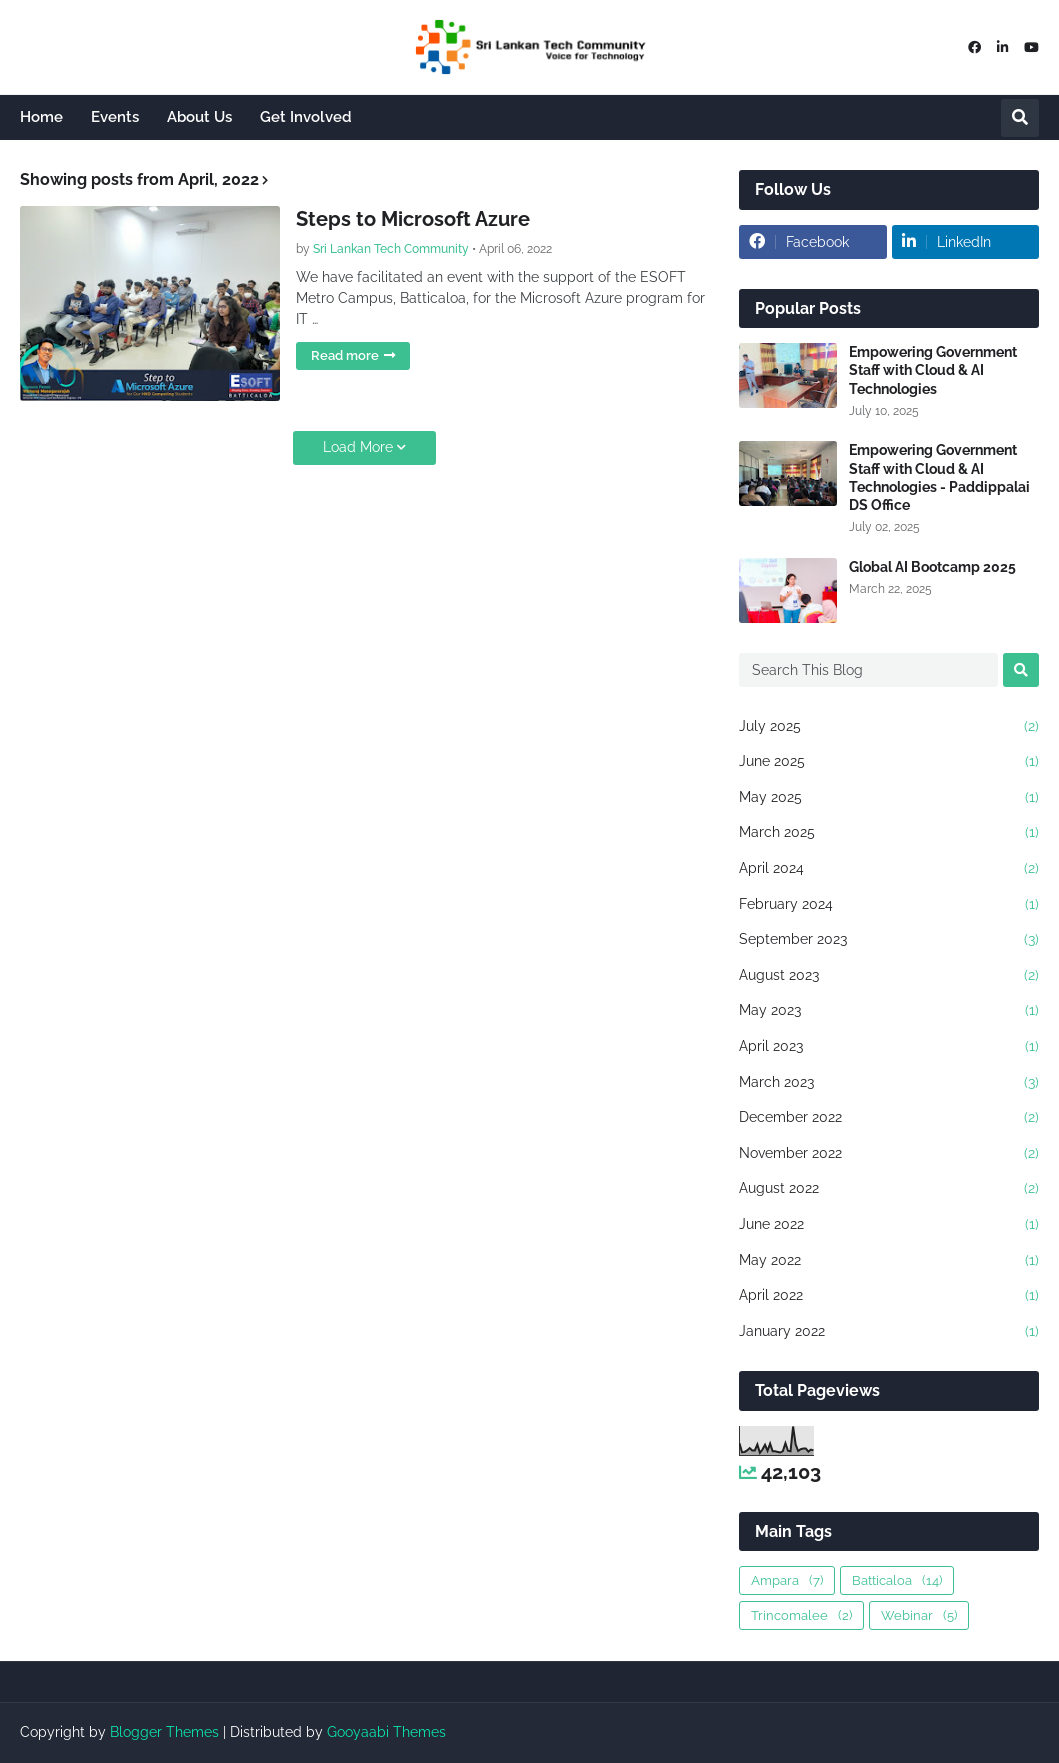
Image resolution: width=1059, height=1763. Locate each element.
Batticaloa (897, 1580)
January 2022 (889, 1332)
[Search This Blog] (868, 670)
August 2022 (889, 1189)
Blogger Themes (164, 1732)
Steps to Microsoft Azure (413, 219)
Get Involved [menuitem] (306, 117)
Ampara (787, 1580)
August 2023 (889, 976)
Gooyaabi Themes (386, 1732)
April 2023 (889, 1047)
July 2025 (889, 727)
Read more (345, 355)
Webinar (919, 1615)
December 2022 (889, 1118)
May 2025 (889, 798)
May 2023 (889, 1011)
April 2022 (889, 1296)
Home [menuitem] (41, 117)
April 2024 (889, 869)
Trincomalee (801, 1615)
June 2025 (889, 762)
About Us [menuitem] (199, 117)
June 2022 (889, 1225)
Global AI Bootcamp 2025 (932, 567)
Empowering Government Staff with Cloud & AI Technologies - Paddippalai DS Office (939, 477)
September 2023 (889, 940)
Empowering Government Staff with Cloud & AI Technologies (933, 370)
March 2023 (889, 1083)
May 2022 (889, 1261)
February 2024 (889, 905)
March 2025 (889, 833)
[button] (1020, 118)
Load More (358, 447)
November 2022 (889, 1154)
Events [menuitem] (115, 117)
